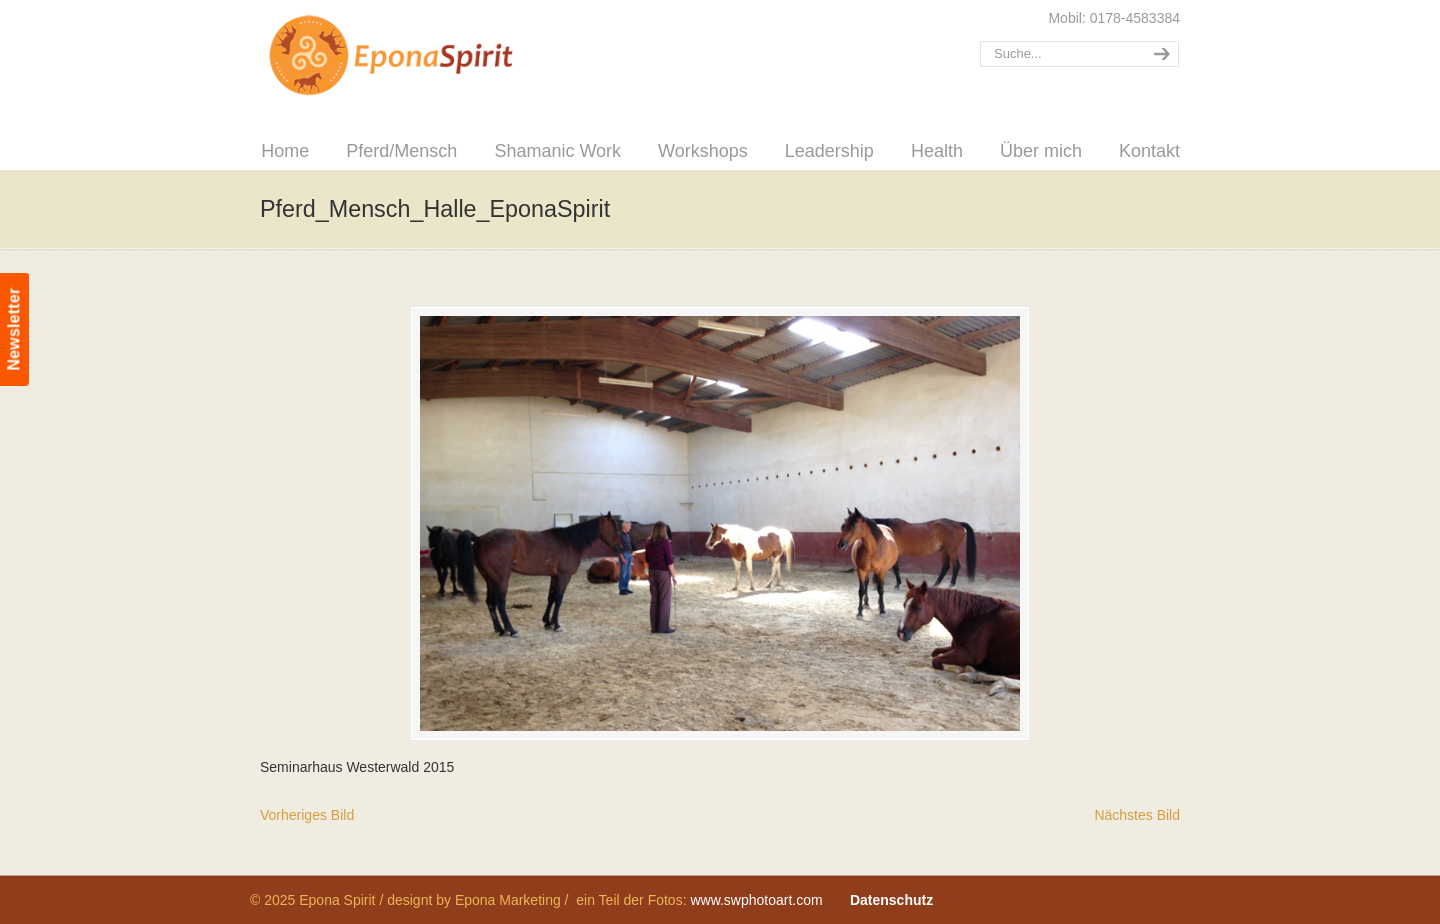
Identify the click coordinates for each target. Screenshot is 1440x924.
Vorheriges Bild (307, 815)
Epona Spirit (435, 56)
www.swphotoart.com (756, 900)
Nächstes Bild (1137, 815)
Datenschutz (891, 900)
